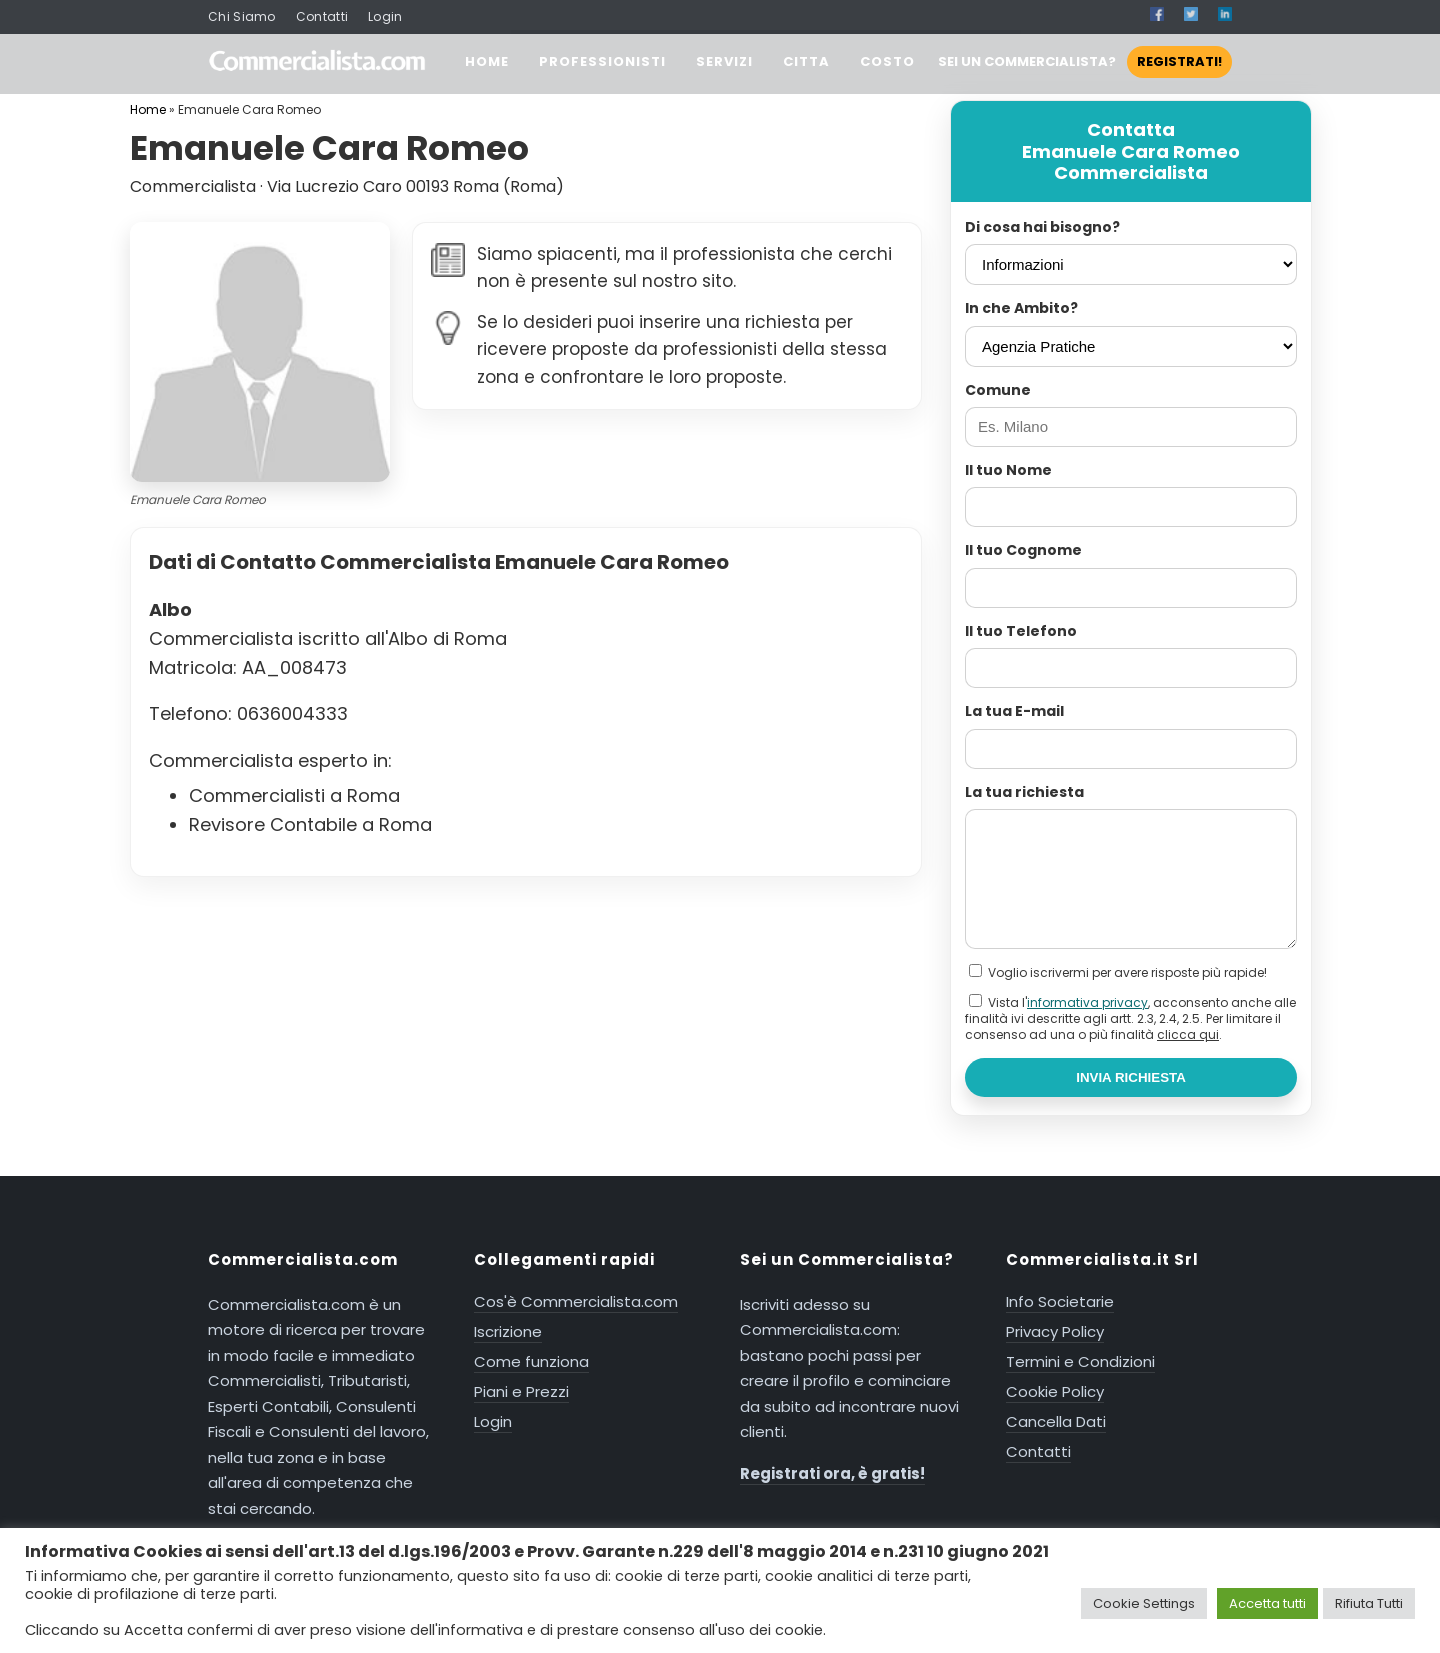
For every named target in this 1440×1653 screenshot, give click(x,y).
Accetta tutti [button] (1267, 1603)
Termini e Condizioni (1080, 1361)
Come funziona (531, 1361)
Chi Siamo (242, 16)
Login (385, 16)
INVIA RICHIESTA (1131, 1077)
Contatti (322, 16)
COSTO (887, 61)
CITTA (806, 61)
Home (148, 109)
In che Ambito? (1021, 308)
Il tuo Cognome (1023, 550)
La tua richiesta (1024, 792)
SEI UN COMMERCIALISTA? (1085, 61)
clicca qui (1188, 1034)
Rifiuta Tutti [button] (1369, 1603)
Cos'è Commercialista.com (576, 1301)
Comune (998, 390)
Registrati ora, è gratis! (832, 1473)
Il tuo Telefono (1021, 631)
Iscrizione (508, 1331)
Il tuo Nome (1008, 470)
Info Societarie (1060, 1301)
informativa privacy (1087, 1002)
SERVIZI (724, 61)
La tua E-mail (1014, 711)
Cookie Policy (1055, 1391)
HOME (487, 61)
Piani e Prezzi (521, 1391)
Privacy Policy (1055, 1331)
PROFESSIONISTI (602, 61)
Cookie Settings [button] (1144, 1603)
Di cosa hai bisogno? (1042, 227)
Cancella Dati (1056, 1421)
